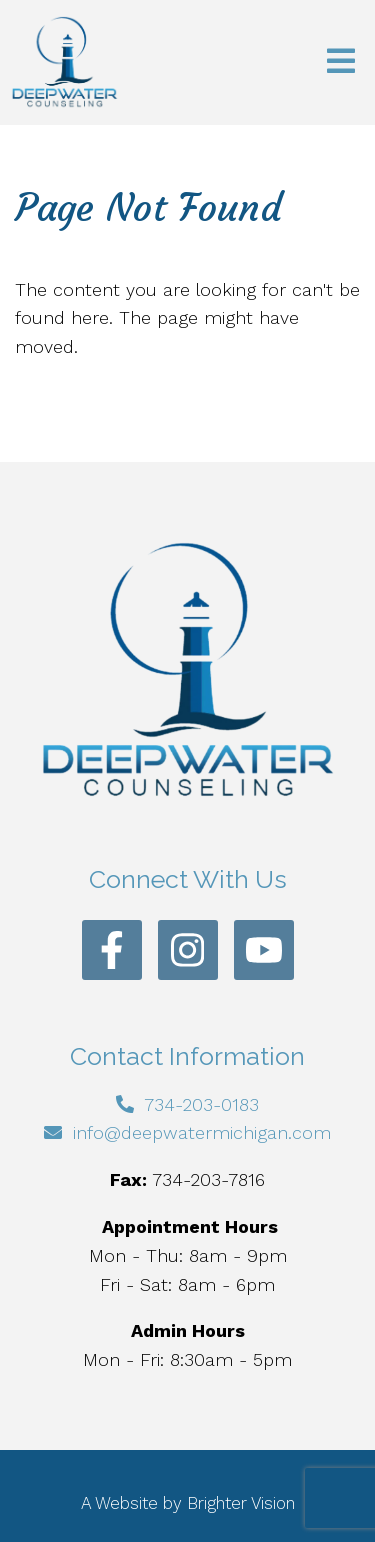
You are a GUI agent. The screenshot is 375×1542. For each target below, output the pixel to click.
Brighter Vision (241, 1503)
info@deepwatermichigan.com (202, 1132)
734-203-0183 (201, 1104)
